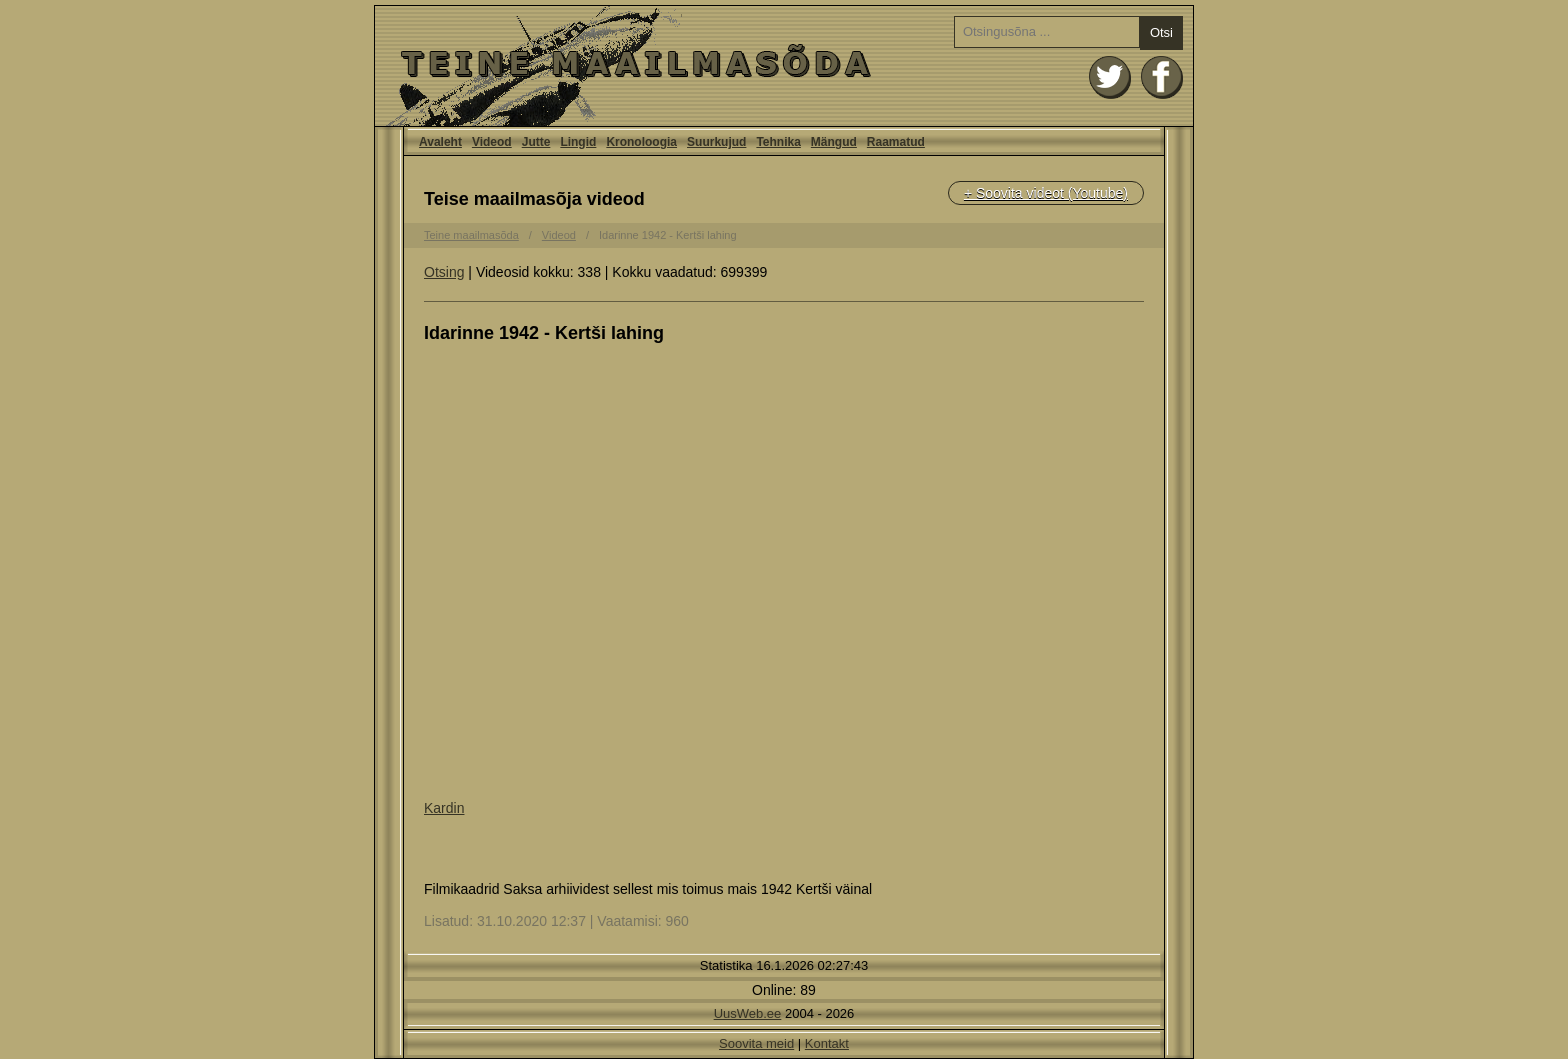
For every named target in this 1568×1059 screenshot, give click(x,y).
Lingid (578, 142)
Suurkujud (716, 142)
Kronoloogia (641, 142)
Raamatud (896, 142)
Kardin (444, 808)
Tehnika (778, 142)
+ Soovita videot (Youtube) (1046, 193)
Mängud (834, 142)
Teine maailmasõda (471, 235)
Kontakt (827, 1043)
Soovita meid (756, 1043)
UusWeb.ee (748, 1013)
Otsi (1161, 32)
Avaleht (784, 66)
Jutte (536, 142)
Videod (492, 142)
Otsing (444, 272)
